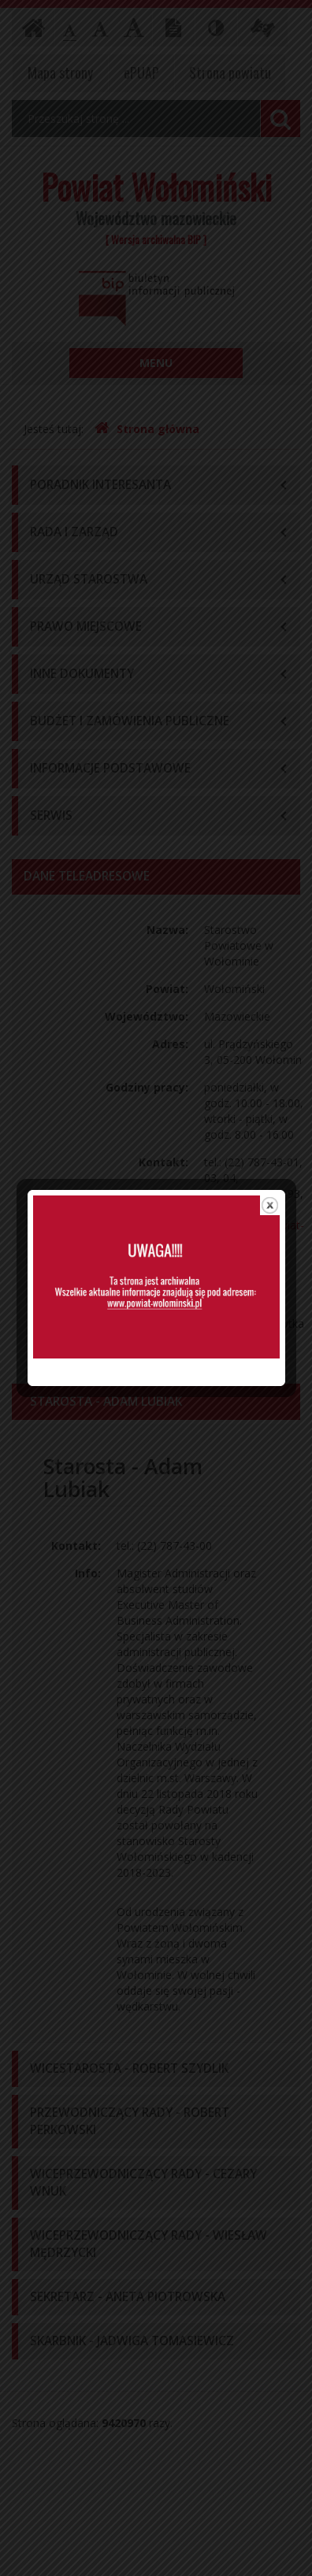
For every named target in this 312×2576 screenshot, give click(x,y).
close (269, 1093)
